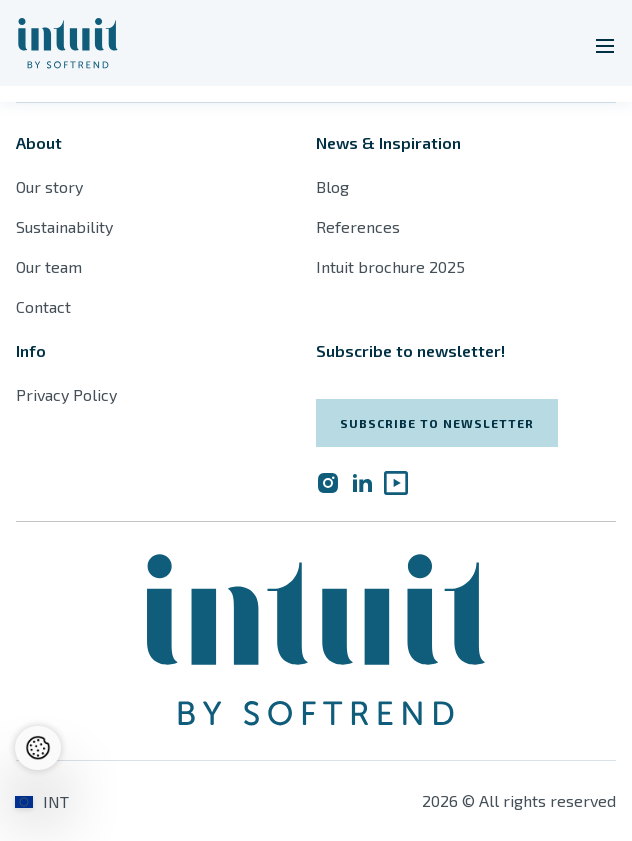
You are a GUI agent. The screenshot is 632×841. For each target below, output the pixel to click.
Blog (332, 186)
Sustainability (64, 226)
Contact (43, 306)
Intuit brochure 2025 (390, 266)
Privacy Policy (66, 394)
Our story (49, 186)
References (358, 226)
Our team (49, 266)
